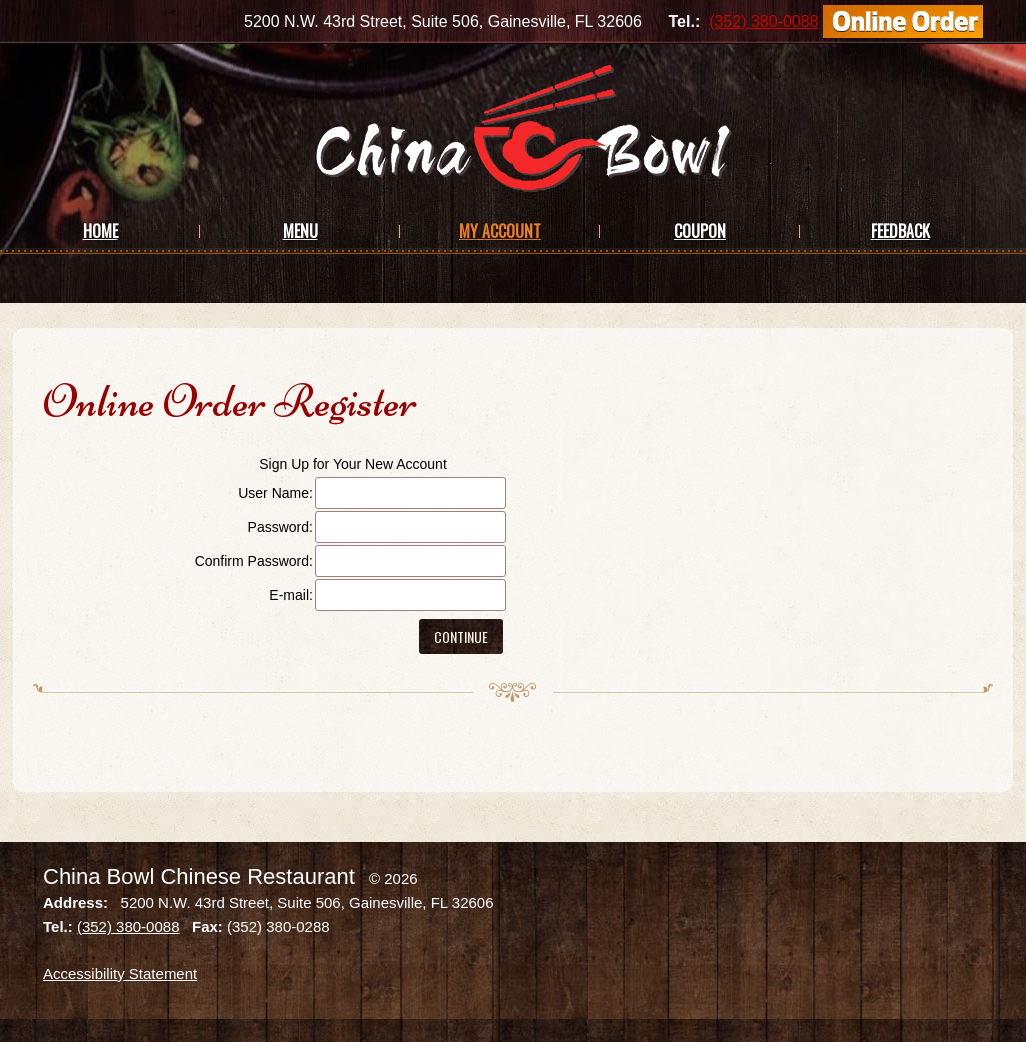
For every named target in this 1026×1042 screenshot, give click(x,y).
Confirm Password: (254, 561)
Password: (280, 527)
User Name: (275, 493)
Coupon (700, 231)
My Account (500, 231)
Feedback (900, 231)
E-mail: (291, 595)
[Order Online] (903, 21)
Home (100, 231)
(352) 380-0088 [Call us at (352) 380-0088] (763, 21)
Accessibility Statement (120, 973)
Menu (300, 231)
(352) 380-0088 (128, 926)
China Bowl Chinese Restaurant (199, 876)
